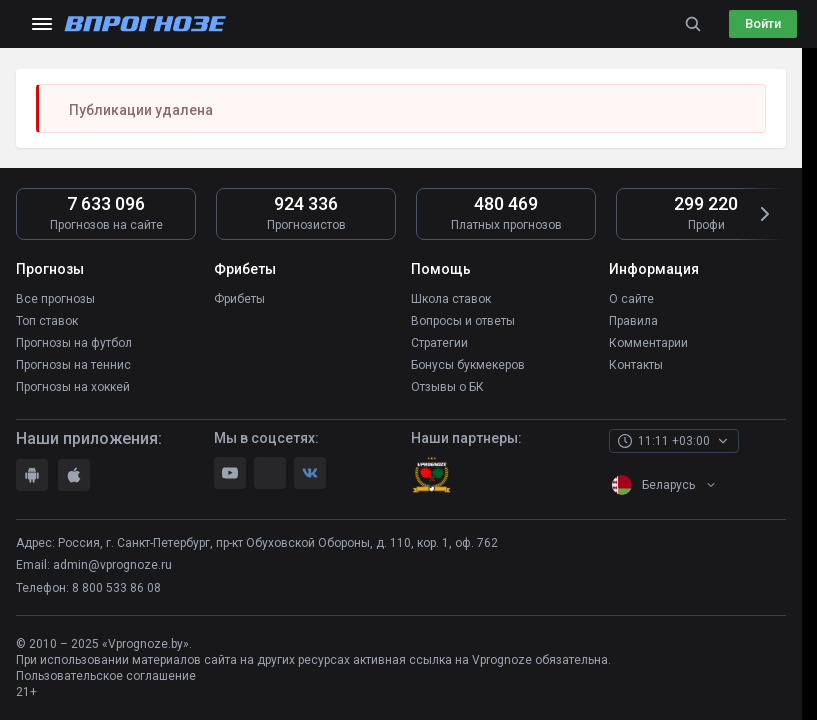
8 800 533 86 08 (116, 588)
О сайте (631, 299)
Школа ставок (451, 299)
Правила (633, 321)
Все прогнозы (55, 299)
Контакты (636, 365)
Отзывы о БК (447, 387)
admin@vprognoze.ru (112, 565)
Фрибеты (239, 299)
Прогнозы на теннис (73, 365)
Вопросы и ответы (463, 321)
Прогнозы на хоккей (73, 387)
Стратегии (439, 343)
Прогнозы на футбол (74, 343)
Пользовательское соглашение (106, 676)
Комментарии (648, 343)
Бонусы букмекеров (468, 365)
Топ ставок (47, 321)
